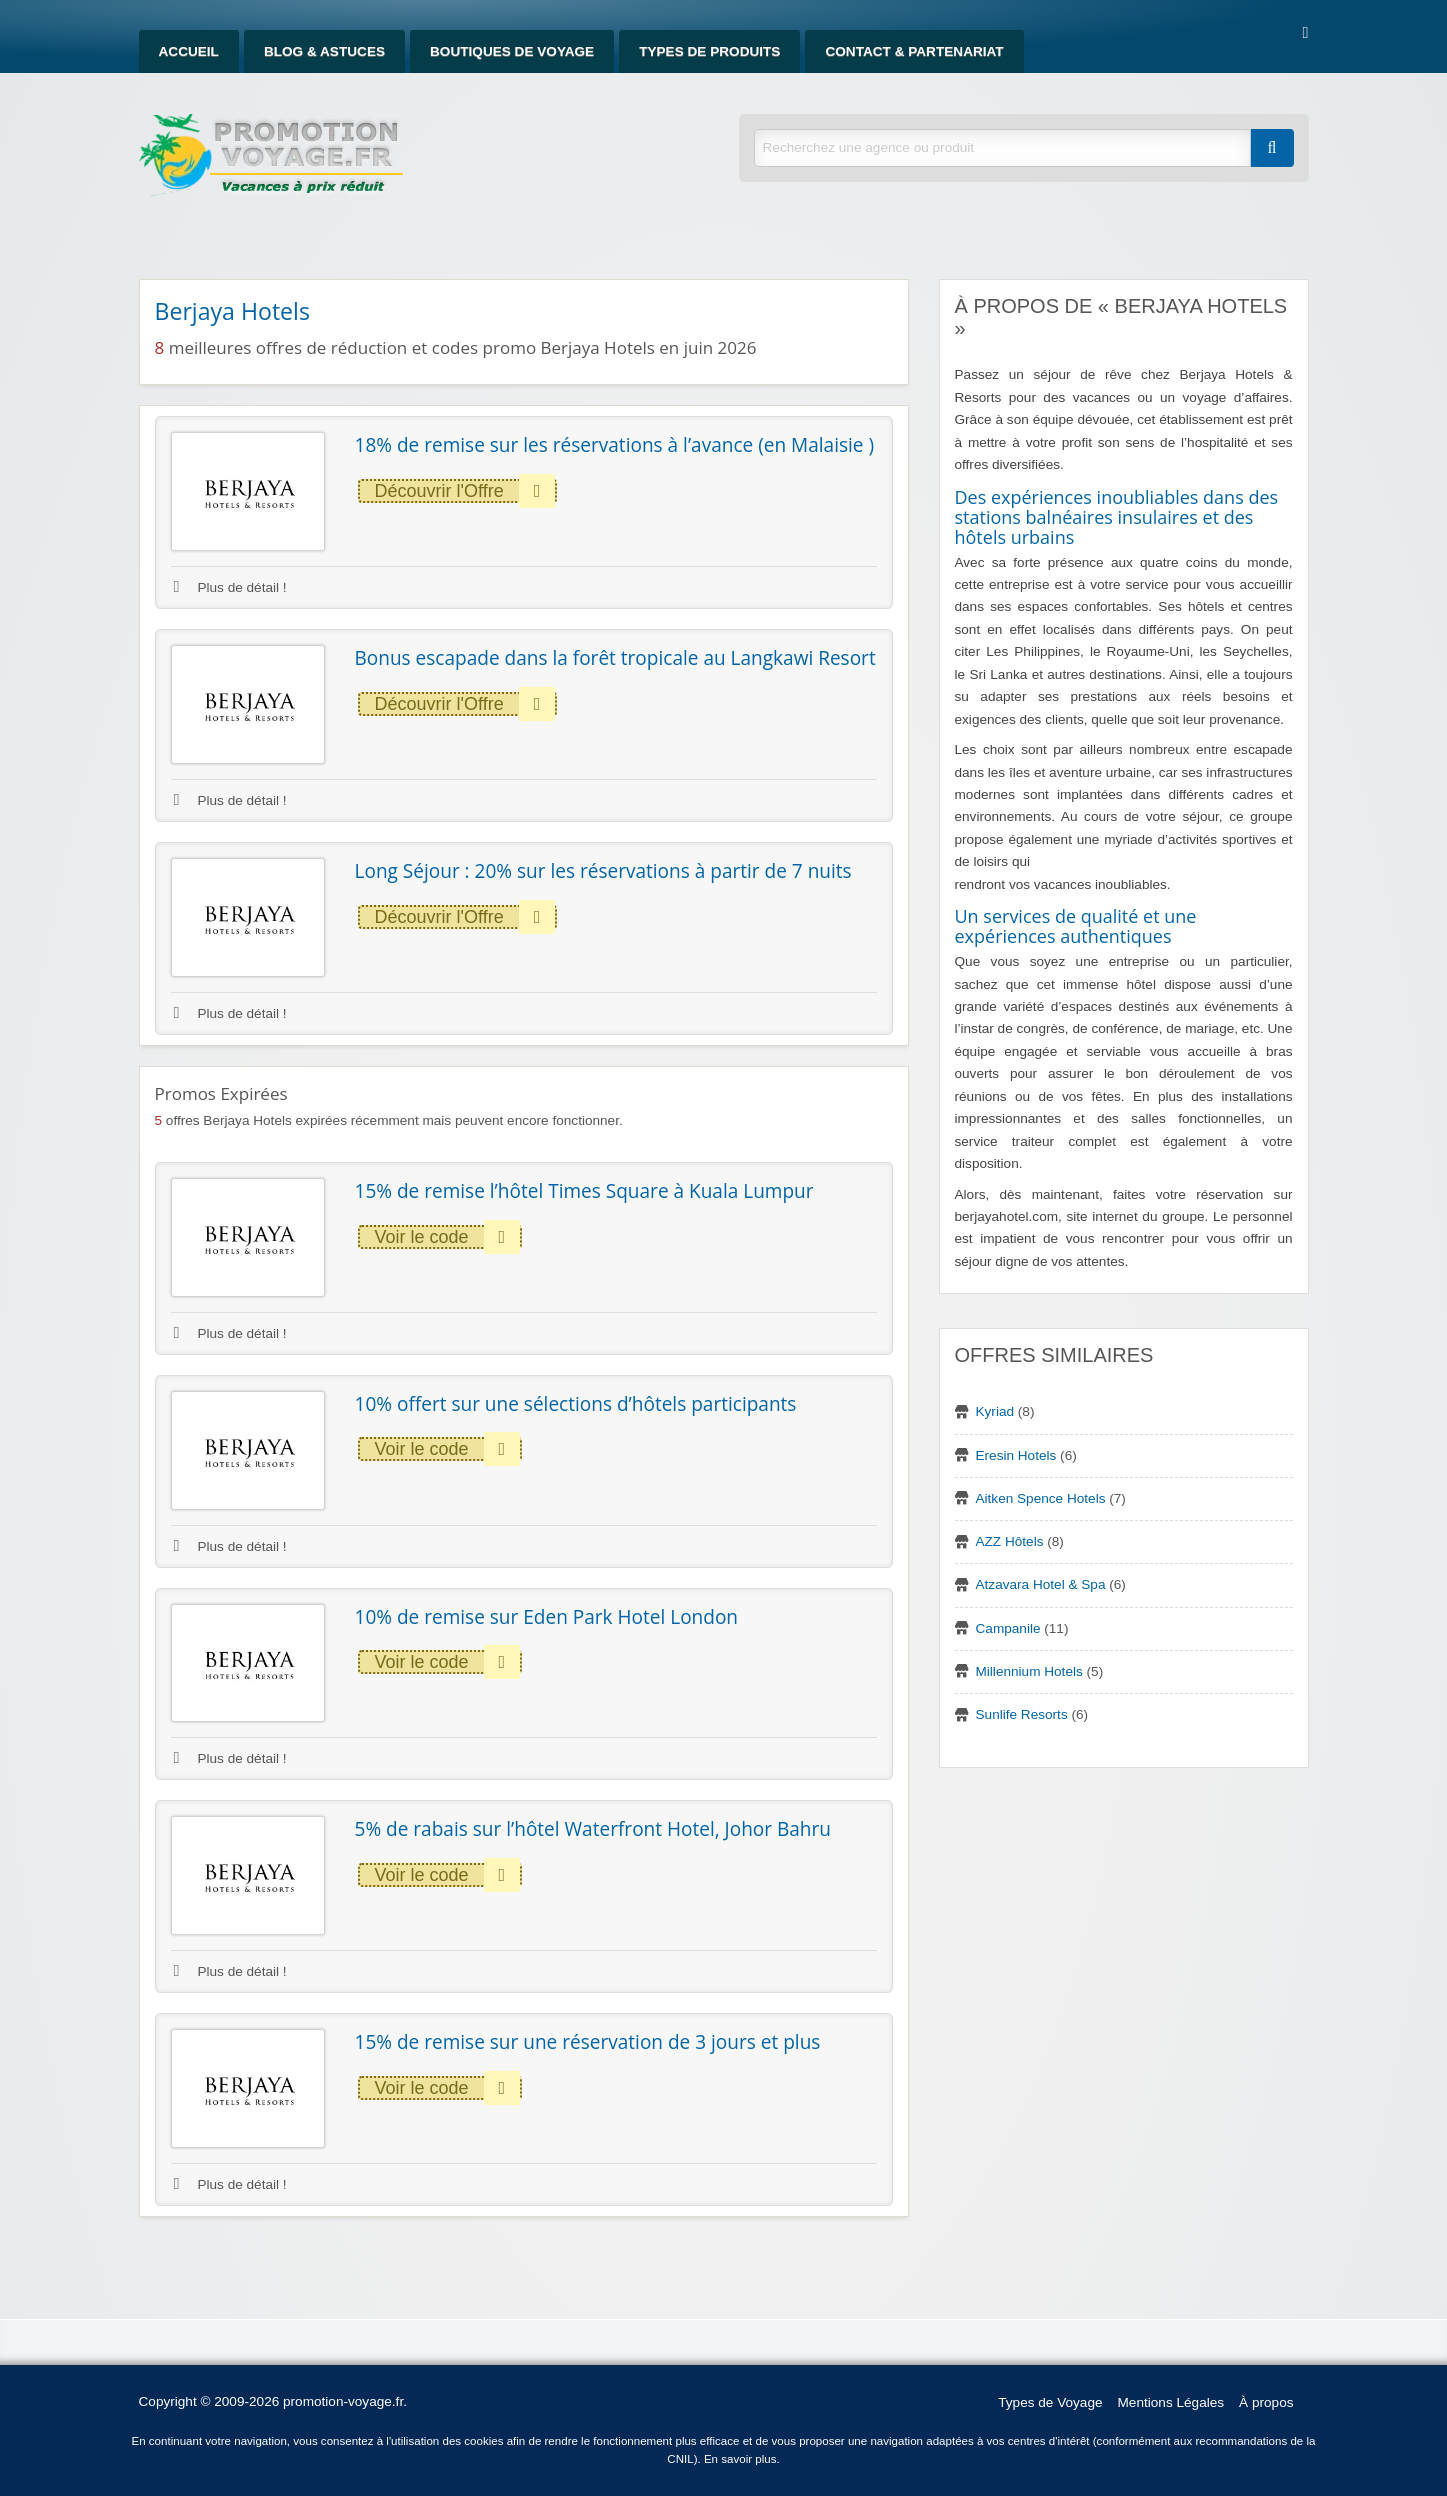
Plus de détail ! (230, 587)
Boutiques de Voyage (512, 51)
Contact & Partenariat (914, 51)
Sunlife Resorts (1022, 1714)
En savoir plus (740, 2459)
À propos (1266, 2402)
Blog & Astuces (324, 51)
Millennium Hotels (1029, 1671)
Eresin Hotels (1016, 1455)
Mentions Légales (1171, 2402)
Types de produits (709, 51)
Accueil (189, 51)
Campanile (1008, 1628)
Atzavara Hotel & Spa (1041, 1584)
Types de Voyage (1050, 2402)
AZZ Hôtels (1010, 1541)
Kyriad (995, 1411)
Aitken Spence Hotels (1041, 1498)
